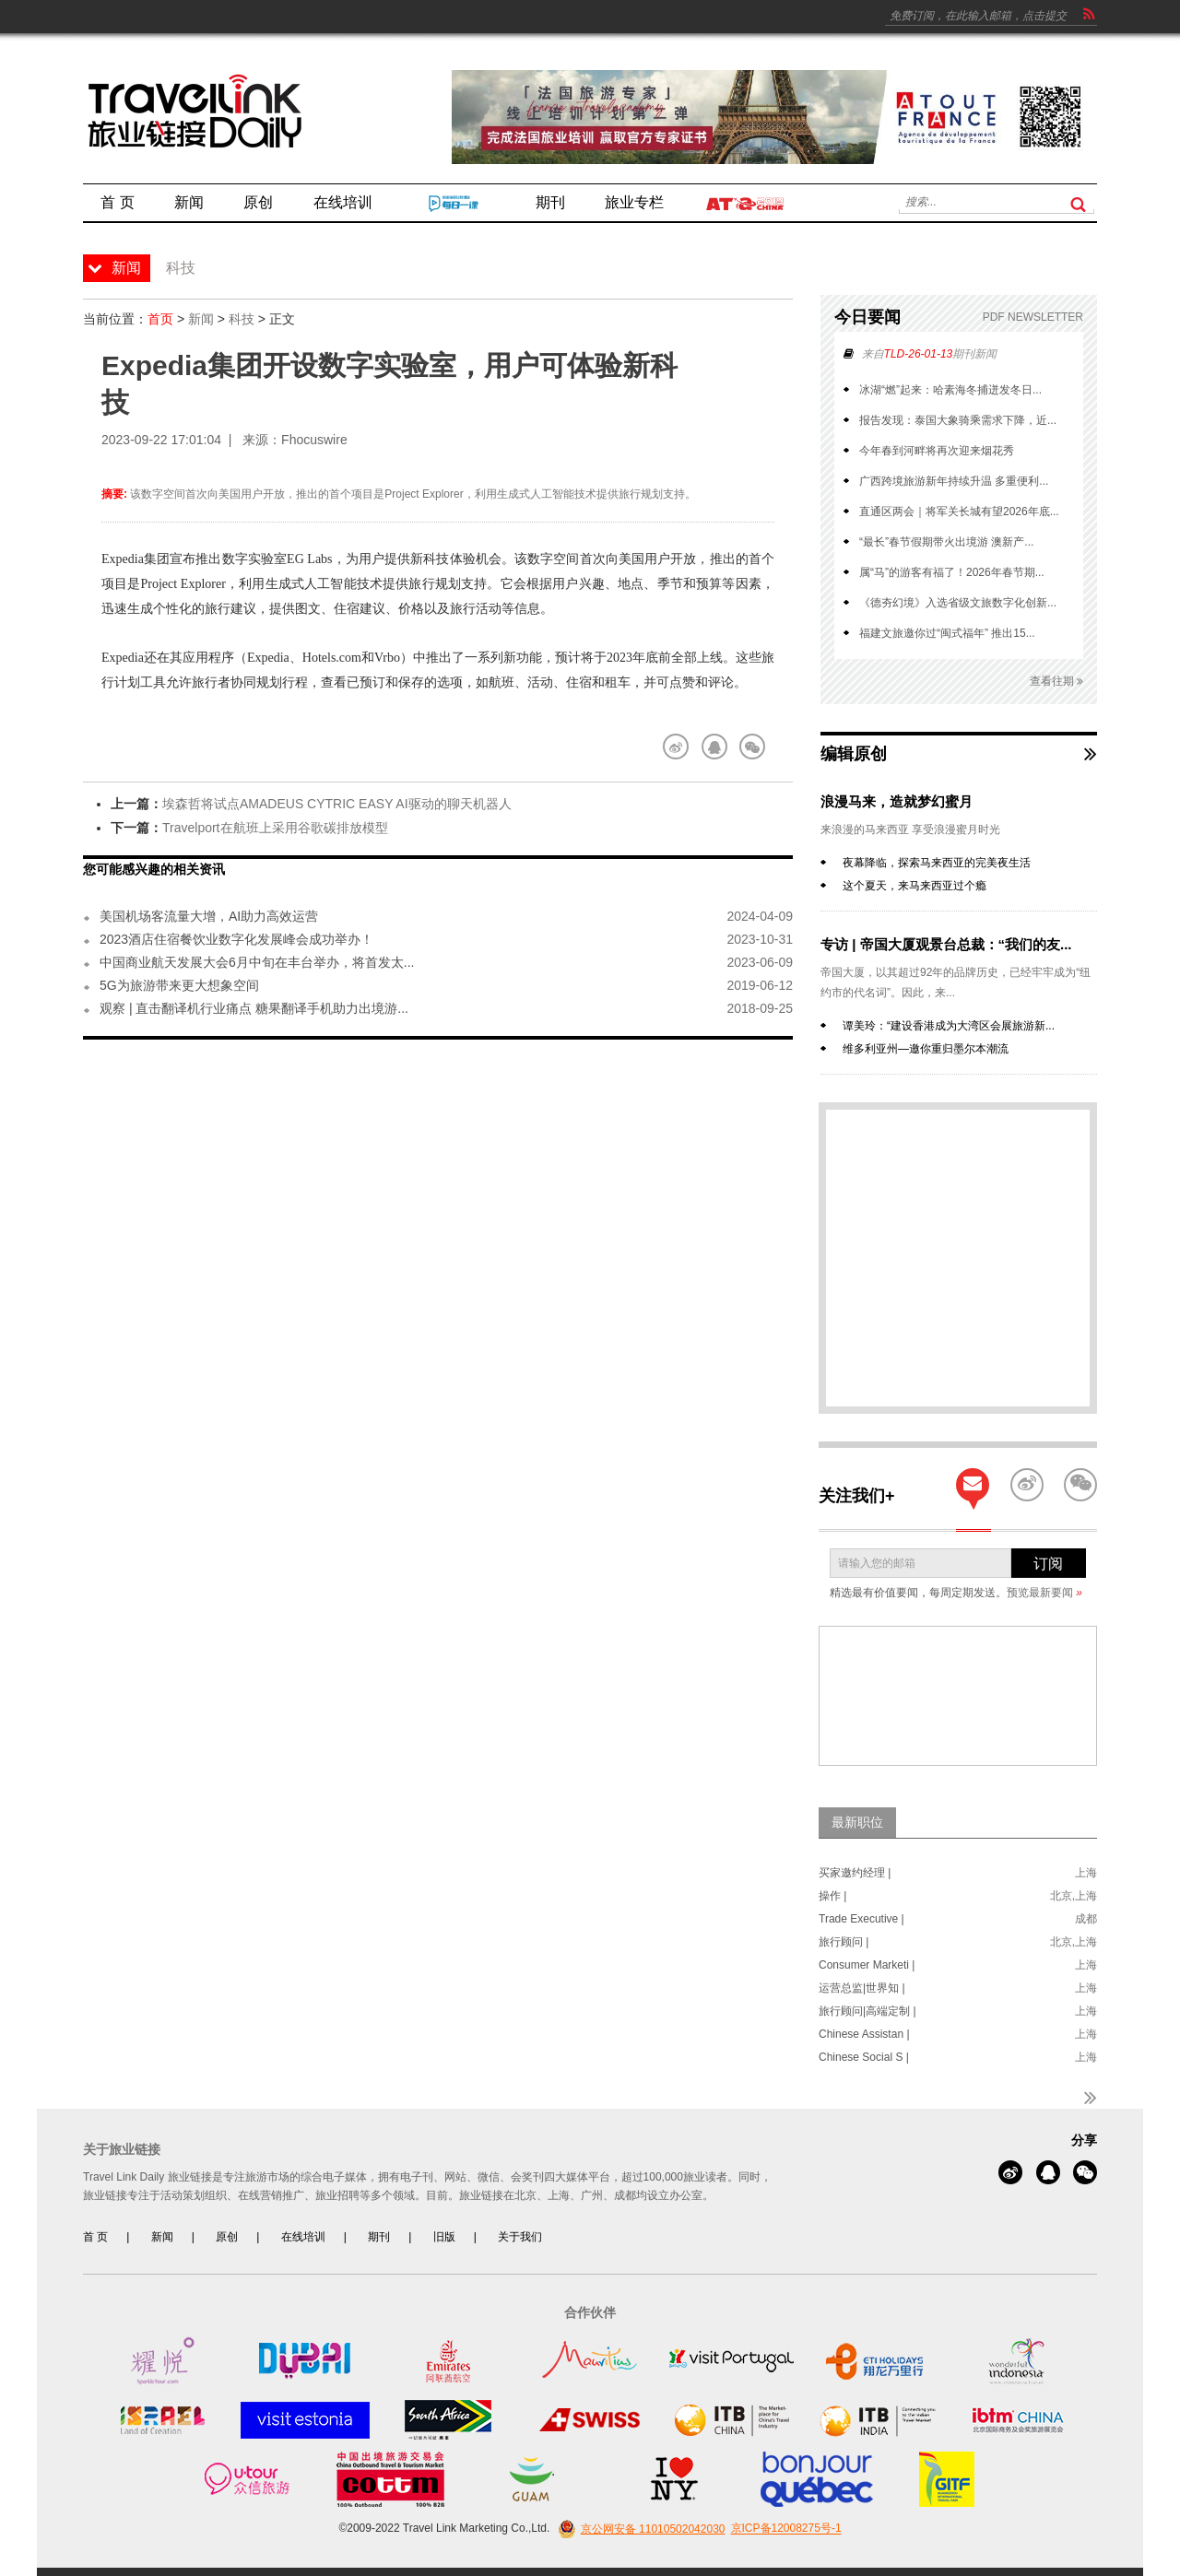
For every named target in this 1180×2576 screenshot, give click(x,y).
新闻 (201, 319)
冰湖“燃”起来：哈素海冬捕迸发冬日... (950, 389)
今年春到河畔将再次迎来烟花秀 (936, 450)
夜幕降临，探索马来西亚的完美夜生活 (937, 862)
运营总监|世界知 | (862, 1988)
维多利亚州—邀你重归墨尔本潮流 (926, 1048)
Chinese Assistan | (864, 2034)
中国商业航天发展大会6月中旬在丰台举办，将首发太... (257, 962)
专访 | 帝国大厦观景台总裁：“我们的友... (946, 944)
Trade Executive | (861, 1918)
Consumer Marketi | (866, 1964)
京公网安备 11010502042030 (639, 2529)
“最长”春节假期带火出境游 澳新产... (946, 541)
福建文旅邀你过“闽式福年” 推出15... (947, 633)
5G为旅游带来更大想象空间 (179, 985)
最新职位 (857, 1822)
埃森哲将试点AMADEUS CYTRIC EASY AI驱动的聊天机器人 (337, 803)
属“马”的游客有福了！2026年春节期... (951, 572)
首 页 (95, 2236)
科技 (241, 319)
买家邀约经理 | (855, 1872)
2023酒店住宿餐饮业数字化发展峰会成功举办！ (236, 939)
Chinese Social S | (864, 2057)
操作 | (832, 1895)
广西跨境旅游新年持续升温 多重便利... (953, 481)
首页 (160, 319)
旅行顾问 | (843, 1941)
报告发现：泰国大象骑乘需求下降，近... (957, 420)
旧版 (444, 2236)
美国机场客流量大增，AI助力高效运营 (209, 916)
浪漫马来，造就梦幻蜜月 (896, 801)
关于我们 (520, 2236)
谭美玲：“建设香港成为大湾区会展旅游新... (949, 1025)
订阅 (1048, 1563)
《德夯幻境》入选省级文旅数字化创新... (957, 602)
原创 (227, 2236)
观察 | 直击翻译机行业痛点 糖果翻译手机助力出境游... (254, 1008)
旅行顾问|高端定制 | (867, 2011)
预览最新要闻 (1044, 1592)
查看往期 (1056, 681)
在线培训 (303, 2236)
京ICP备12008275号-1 (786, 2529)
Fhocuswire (314, 439)
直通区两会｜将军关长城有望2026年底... (959, 511)
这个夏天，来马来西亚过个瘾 (914, 885)
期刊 (379, 2236)
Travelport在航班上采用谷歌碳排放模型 (275, 827)
